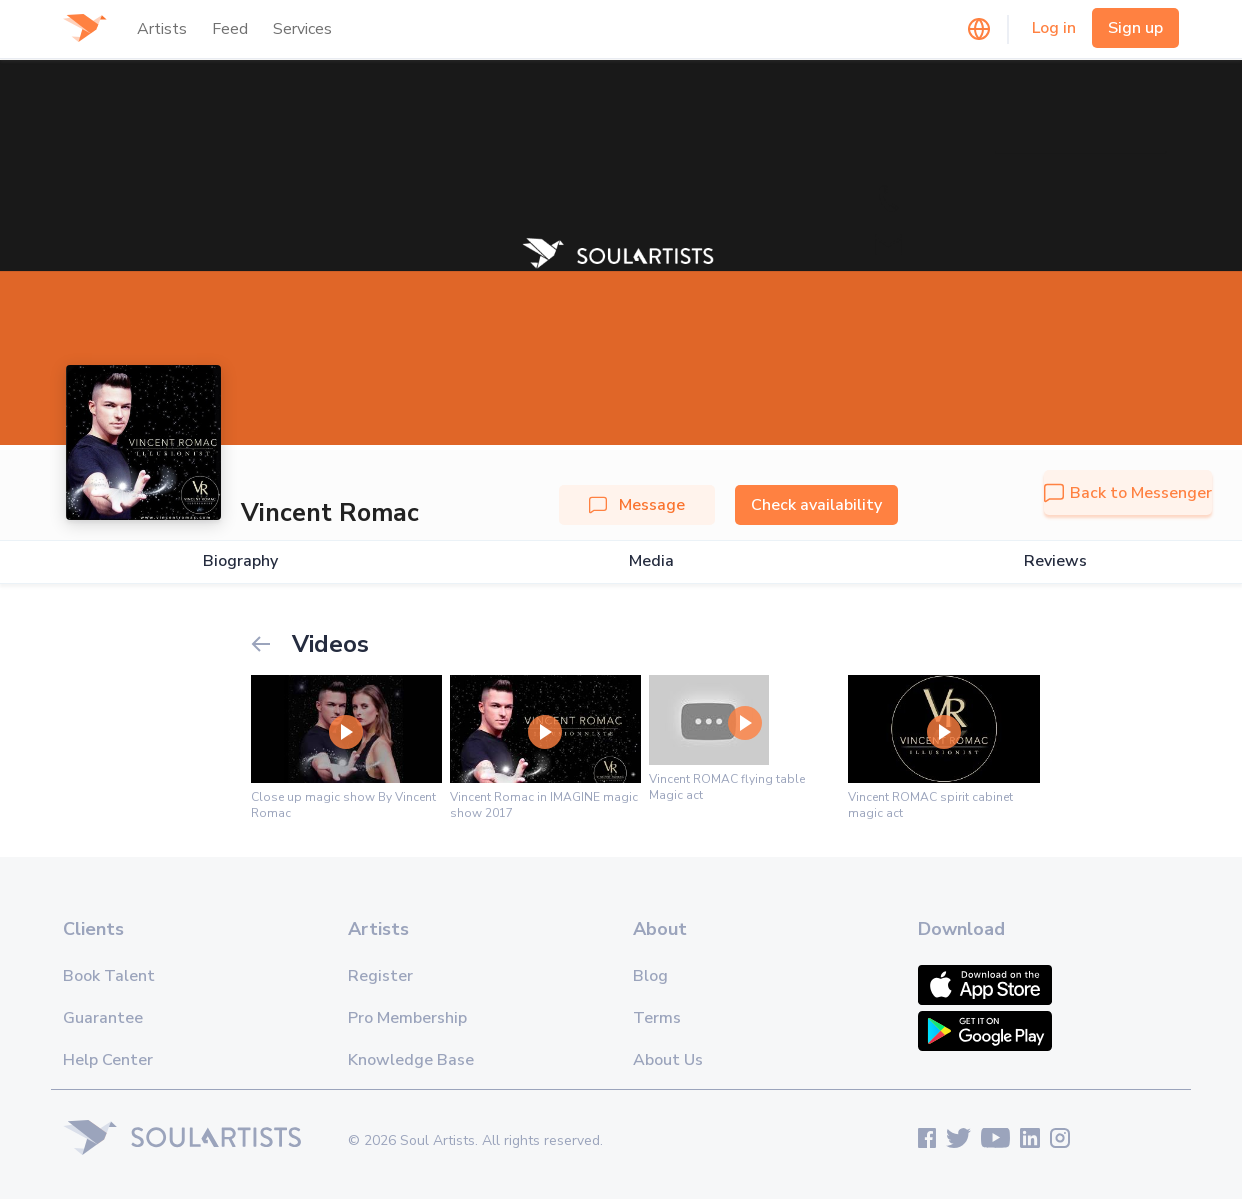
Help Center (108, 1060)
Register (380, 976)
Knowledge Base (411, 1060)
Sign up (1135, 28)
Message (637, 505)
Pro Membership (407, 1018)
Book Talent (109, 976)
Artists (162, 29)
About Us (668, 1060)
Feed (230, 29)
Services (302, 29)
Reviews (1055, 561)
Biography (240, 561)
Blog (650, 976)
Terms (657, 1018)
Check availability (816, 505)
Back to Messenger (1128, 493)
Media (651, 561)
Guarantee (103, 1018)
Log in (1054, 28)
